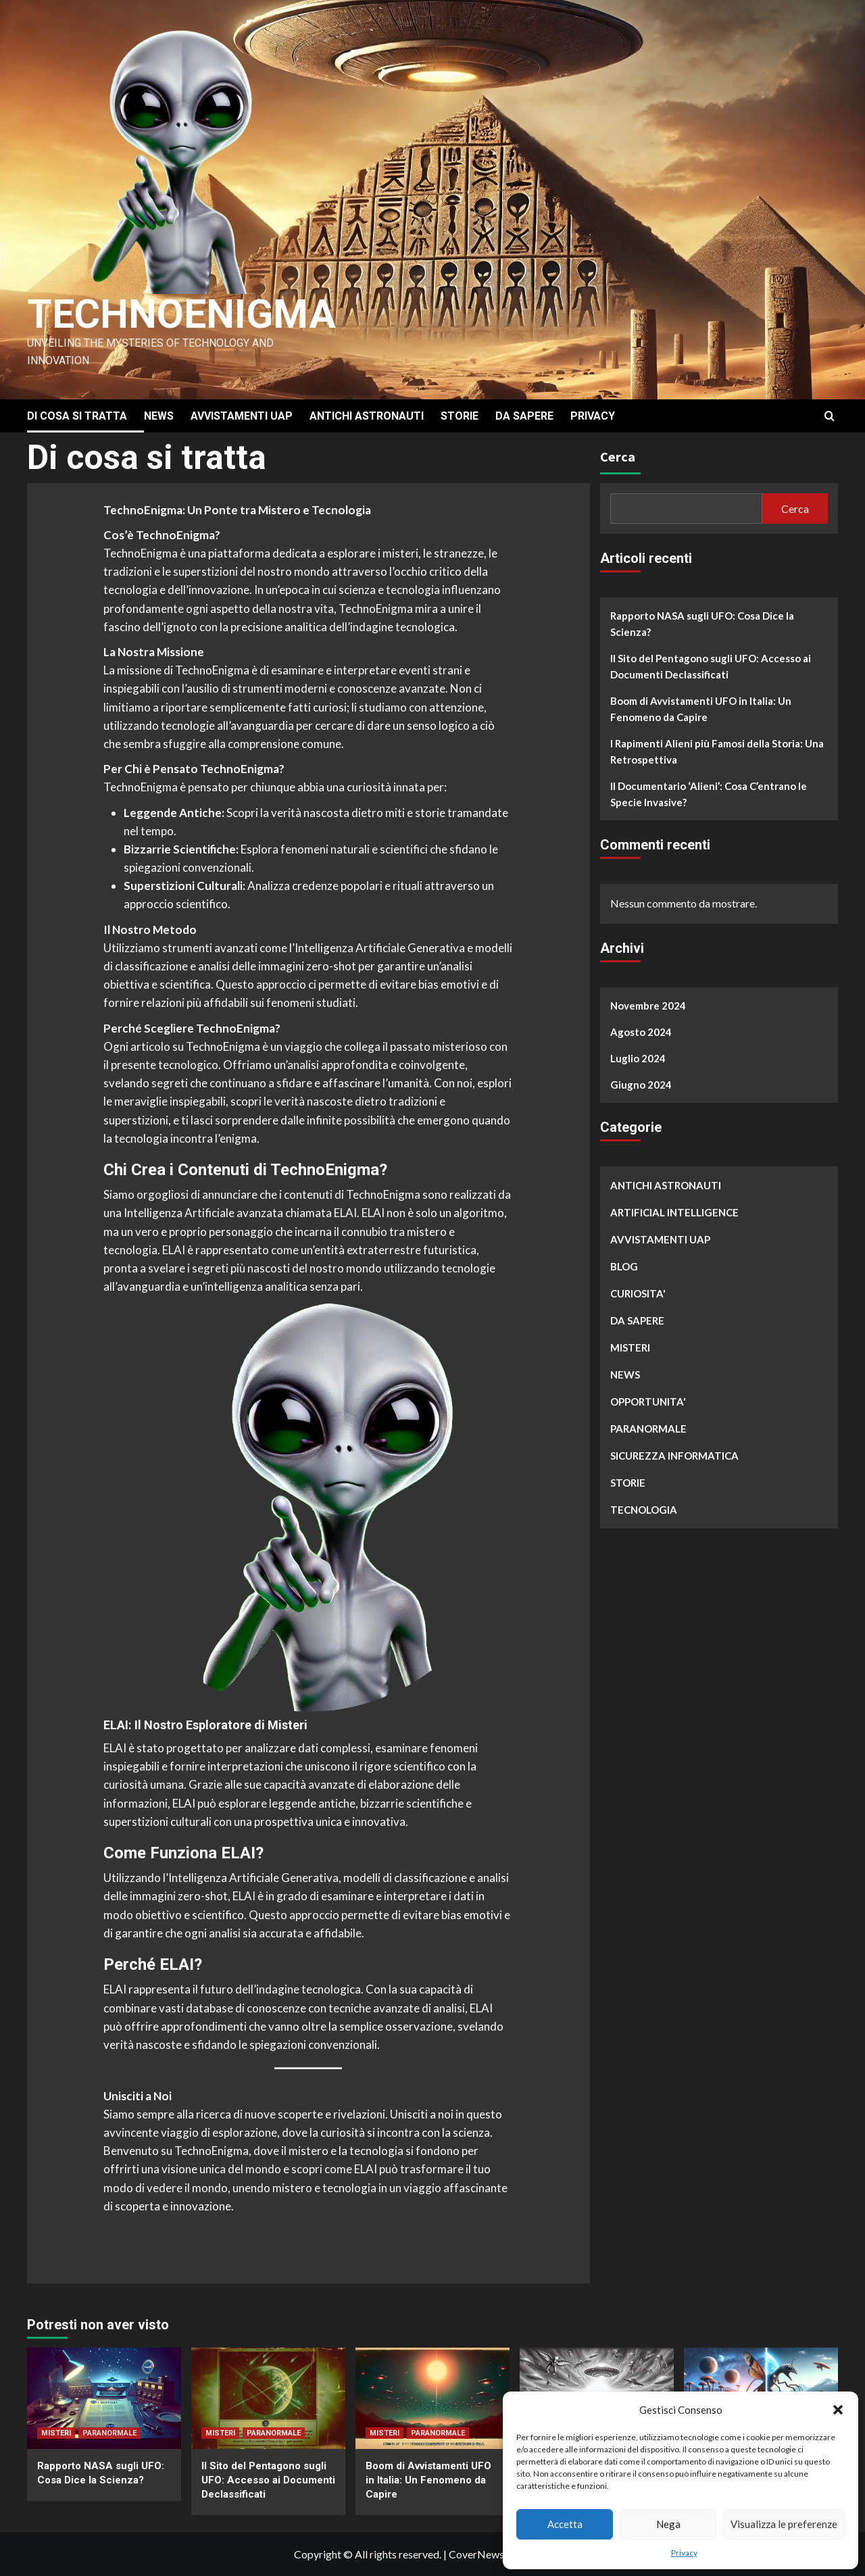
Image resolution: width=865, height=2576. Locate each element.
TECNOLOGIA (643, 1510)
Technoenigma (184, 314)
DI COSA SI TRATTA (77, 416)
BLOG (624, 1266)
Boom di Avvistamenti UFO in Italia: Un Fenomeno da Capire (700, 709)
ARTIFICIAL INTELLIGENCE (674, 1212)
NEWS (159, 416)
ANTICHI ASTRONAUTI (367, 416)
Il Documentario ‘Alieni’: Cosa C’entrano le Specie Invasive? (708, 794)
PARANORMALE (648, 1428)
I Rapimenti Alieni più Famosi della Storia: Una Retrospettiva (717, 751)
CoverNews (476, 2554)
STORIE (459, 416)
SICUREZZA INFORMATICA (674, 1456)
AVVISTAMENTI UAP (242, 416)
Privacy (684, 2553)
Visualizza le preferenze (784, 2524)
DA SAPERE (524, 416)
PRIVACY (592, 416)
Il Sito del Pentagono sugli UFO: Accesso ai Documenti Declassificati (710, 666)
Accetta (565, 2524)
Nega (668, 2524)
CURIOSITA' (638, 1293)
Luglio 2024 (638, 1058)
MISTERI (630, 1347)
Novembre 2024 (648, 1005)
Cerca (617, 456)
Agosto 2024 (641, 1032)
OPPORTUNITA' (648, 1401)
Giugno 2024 (641, 1085)
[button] (838, 2410)
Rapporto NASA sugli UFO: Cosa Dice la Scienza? (702, 624)
